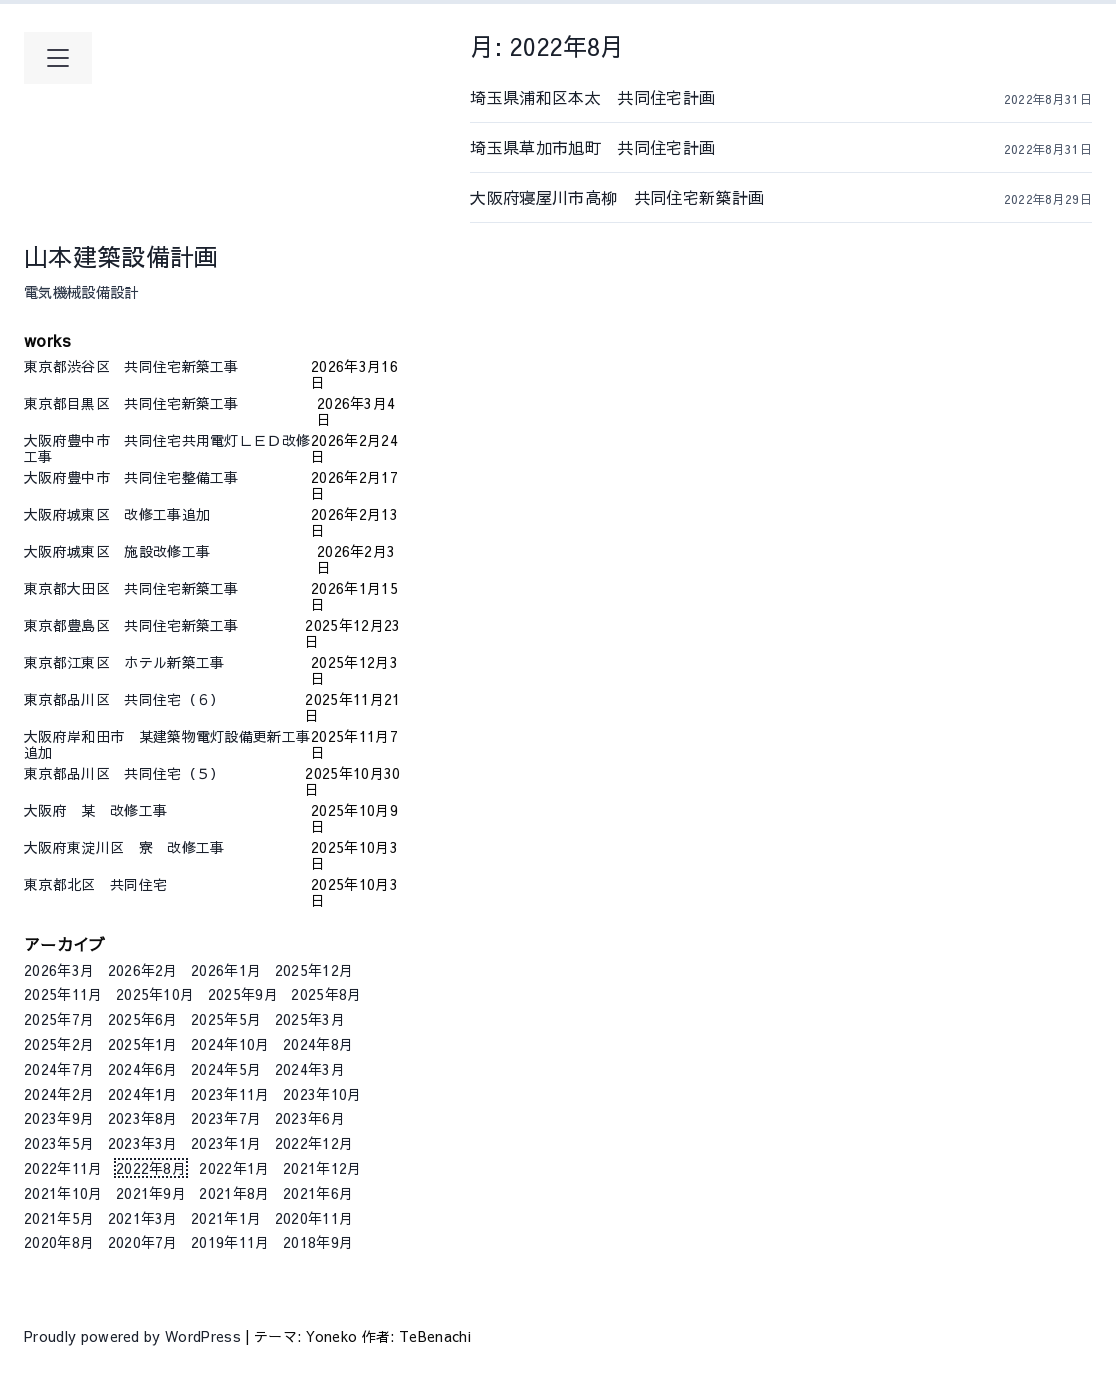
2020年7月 (143, 1242)
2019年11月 (230, 1242)
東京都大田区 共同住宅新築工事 (167, 589)
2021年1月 (226, 1218)
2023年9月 (59, 1118)
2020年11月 (314, 1218)
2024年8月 (318, 1044)
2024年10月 (230, 1044)
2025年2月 (59, 1044)
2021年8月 (234, 1193)
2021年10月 (63, 1193)
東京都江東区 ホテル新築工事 (167, 663)
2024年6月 (143, 1069)
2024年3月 (310, 1069)
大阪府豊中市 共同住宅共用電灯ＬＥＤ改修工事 (167, 448)
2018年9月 (318, 1242)
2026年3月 (59, 970)
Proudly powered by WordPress (134, 1336)
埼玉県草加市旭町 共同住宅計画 (649, 147)
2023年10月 (322, 1094)
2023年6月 (310, 1118)
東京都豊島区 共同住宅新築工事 (164, 626)
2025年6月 (143, 1019)
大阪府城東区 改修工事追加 (167, 515)
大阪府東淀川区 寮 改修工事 (167, 848)
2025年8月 (326, 994)
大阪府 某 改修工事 (167, 811)
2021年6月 (318, 1193)
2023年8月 (143, 1118)
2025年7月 (59, 1019)
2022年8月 (151, 1168)
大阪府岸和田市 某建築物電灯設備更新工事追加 (167, 744)
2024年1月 (143, 1094)
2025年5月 (226, 1019)
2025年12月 (314, 970)
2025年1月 (143, 1044)
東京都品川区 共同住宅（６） (164, 700)
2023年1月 (226, 1143)
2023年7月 (226, 1118)
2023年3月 (143, 1143)
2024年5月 (226, 1069)
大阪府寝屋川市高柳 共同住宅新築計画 (649, 197)
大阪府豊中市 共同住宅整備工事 (167, 478)
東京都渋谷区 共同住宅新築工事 (167, 367)
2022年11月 (63, 1168)
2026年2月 (143, 970)
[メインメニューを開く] (58, 58)
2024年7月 (59, 1069)
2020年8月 (59, 1242)
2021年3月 (143, 1218)
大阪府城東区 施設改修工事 (170, 552)
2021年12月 (322, 1168)
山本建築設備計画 (121, 256)
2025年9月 (243, 994)
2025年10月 (155, 994)
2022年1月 (234, 1168)
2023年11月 (230, 1094)
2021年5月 (59, 1218)
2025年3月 (310, 1019)
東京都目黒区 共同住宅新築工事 (170, 404)
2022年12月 (314, 1143)
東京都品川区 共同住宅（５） (164, 774)
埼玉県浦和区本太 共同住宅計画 (649, 97)
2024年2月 (59, 1094)
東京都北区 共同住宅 (167, 885)
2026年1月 (226, 970)
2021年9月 (151, 1193)
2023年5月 (59, 1143)
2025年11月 (63, 994)
